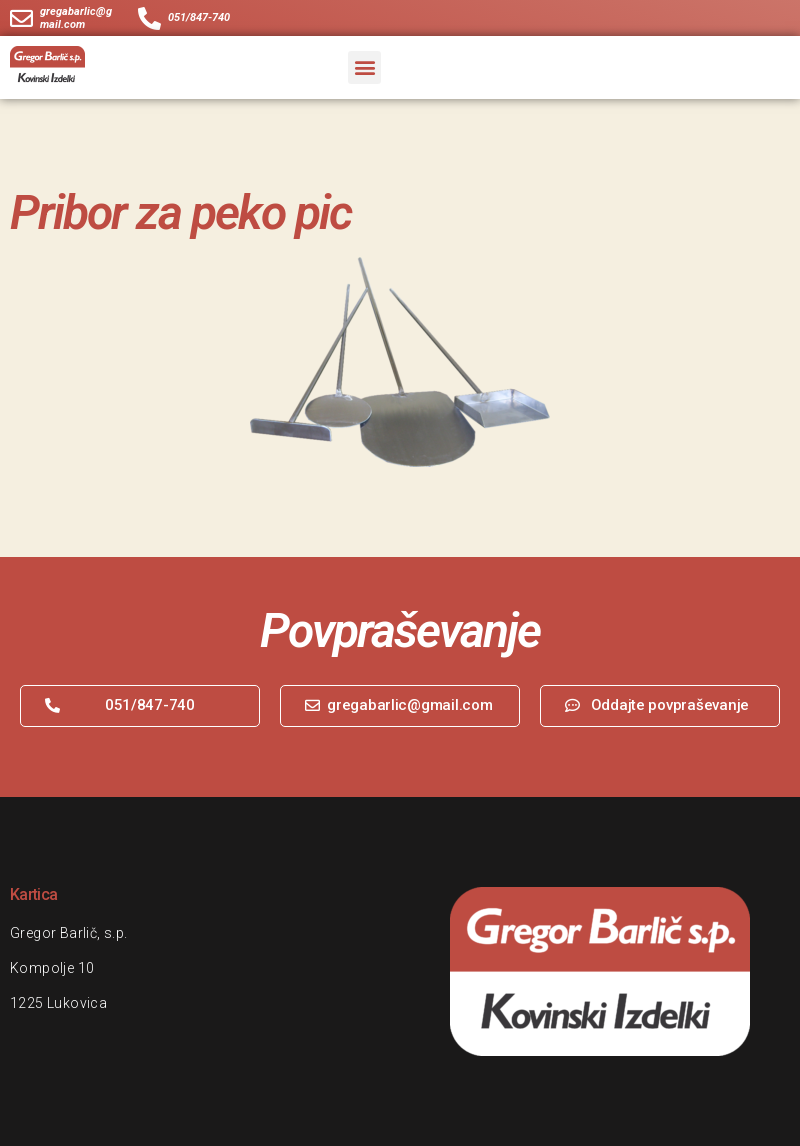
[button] (364, 67)
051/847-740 (199, 18)
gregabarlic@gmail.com (76, 18)
